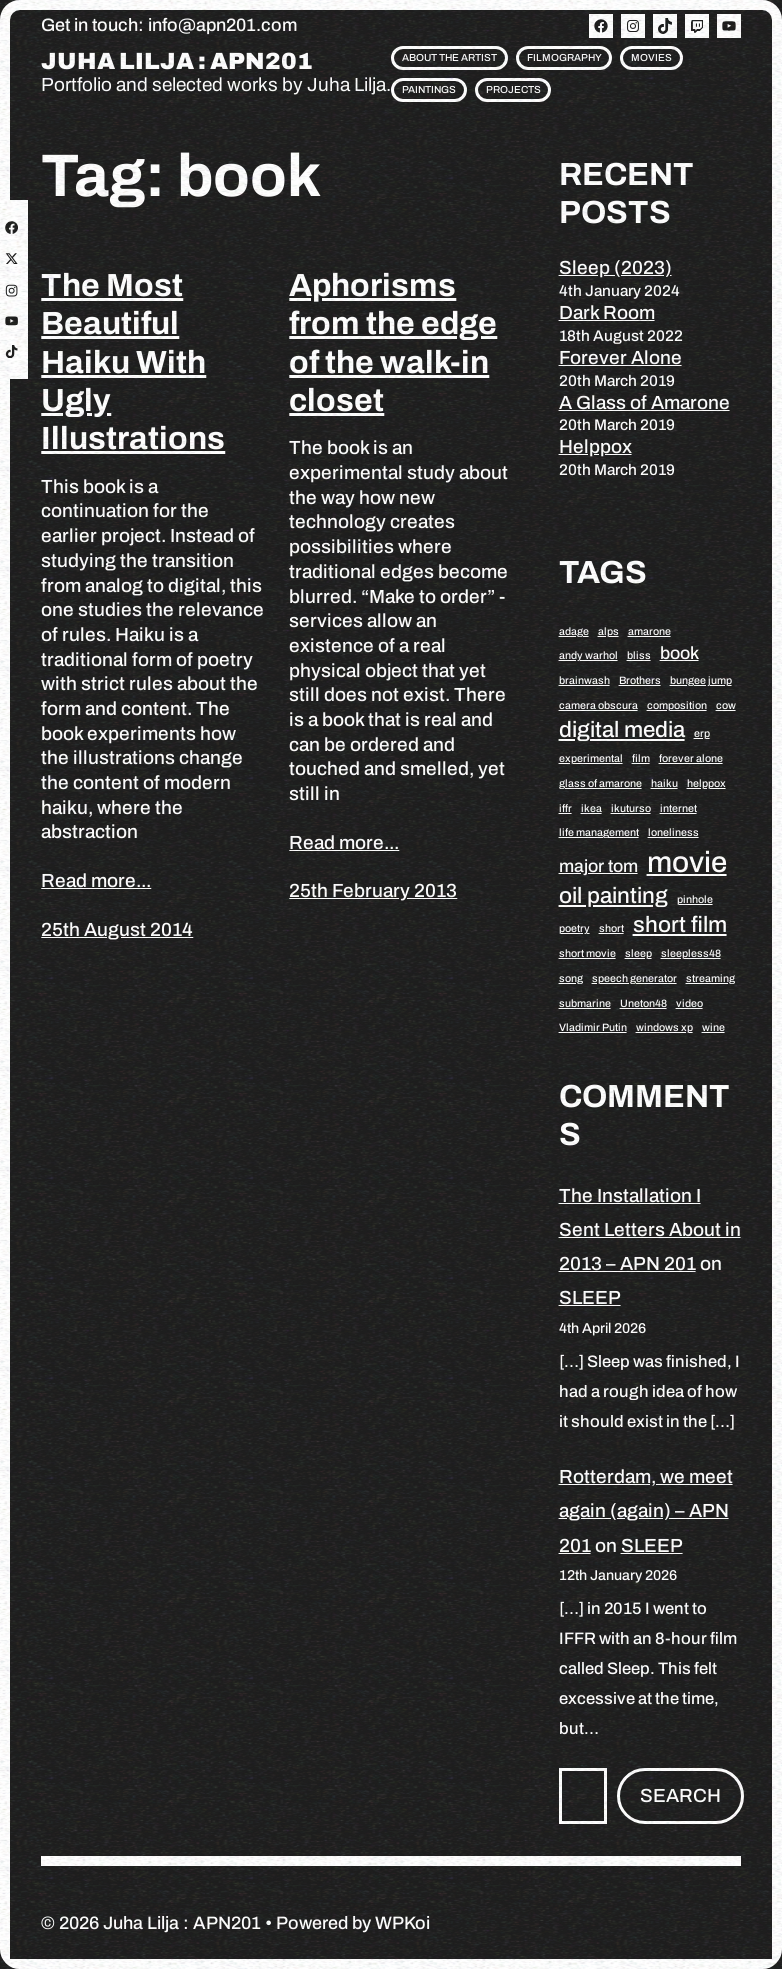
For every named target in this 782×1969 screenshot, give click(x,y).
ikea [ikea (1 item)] (591, 808)
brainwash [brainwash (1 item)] (584, 680)
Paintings (429, 89)
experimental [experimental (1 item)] (591, 758)
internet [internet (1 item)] (678, 808)
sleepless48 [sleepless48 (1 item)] (691, 953)
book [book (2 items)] (679, 653)
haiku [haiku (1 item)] (664, 783)
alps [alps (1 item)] (608, 631)
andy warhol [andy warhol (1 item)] (588, 655)
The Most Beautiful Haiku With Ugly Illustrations (133, 362)
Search (680, 1795)
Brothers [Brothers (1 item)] (640, 680)
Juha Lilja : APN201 (177, 61)
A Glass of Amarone (644, 402)
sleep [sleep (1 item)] (638, 953)
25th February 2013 (373, 890)
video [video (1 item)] (689, 1003)
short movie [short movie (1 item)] (587, 953)
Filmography (564, 57)
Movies (651, 57)
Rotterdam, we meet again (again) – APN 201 (646, 1510)
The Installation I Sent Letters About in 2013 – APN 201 (650, 1229)
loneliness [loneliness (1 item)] (673, 832)
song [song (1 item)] (571, 978)
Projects (513, 89)
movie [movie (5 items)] (687, 862)
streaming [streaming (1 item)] (710, 978)
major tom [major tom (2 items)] (598, 866)
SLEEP (590, 1297)
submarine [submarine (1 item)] (585, 1003)
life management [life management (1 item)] (599, 832)
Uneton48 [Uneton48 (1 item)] (643, 1003)
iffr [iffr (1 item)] (565, 808)
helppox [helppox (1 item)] (706, 783)
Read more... (96, 880)
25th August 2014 (117, 929)
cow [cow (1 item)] (726, 705)
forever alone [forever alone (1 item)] (691, 758)
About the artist (449, 57)
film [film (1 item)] (641, 758)
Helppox (595, 446)
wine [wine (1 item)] (713, 1027)
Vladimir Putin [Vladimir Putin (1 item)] (593, 1027)
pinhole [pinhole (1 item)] (695, 899)
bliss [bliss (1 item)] (639, 655)
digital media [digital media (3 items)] (622, 729)
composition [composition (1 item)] (677, 705)
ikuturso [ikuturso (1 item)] (631, 808)
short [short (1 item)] (611, 928)
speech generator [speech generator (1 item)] (634, 978)
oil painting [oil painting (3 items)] (613, 895)
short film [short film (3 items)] (680, 924)
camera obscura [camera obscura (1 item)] (598, 705)
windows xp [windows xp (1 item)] (664, 1027)
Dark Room (607, 312)
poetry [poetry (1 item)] (574, 928)
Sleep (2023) (615, 267)
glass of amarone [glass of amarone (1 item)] (600, 783)
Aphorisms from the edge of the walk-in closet (393, 343)
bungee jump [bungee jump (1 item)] (701, 680)
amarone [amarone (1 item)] (649, 631)
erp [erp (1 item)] (702, 733)
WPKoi (402, 1923)
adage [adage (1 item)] (574, 631)
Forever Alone (620, 357)
